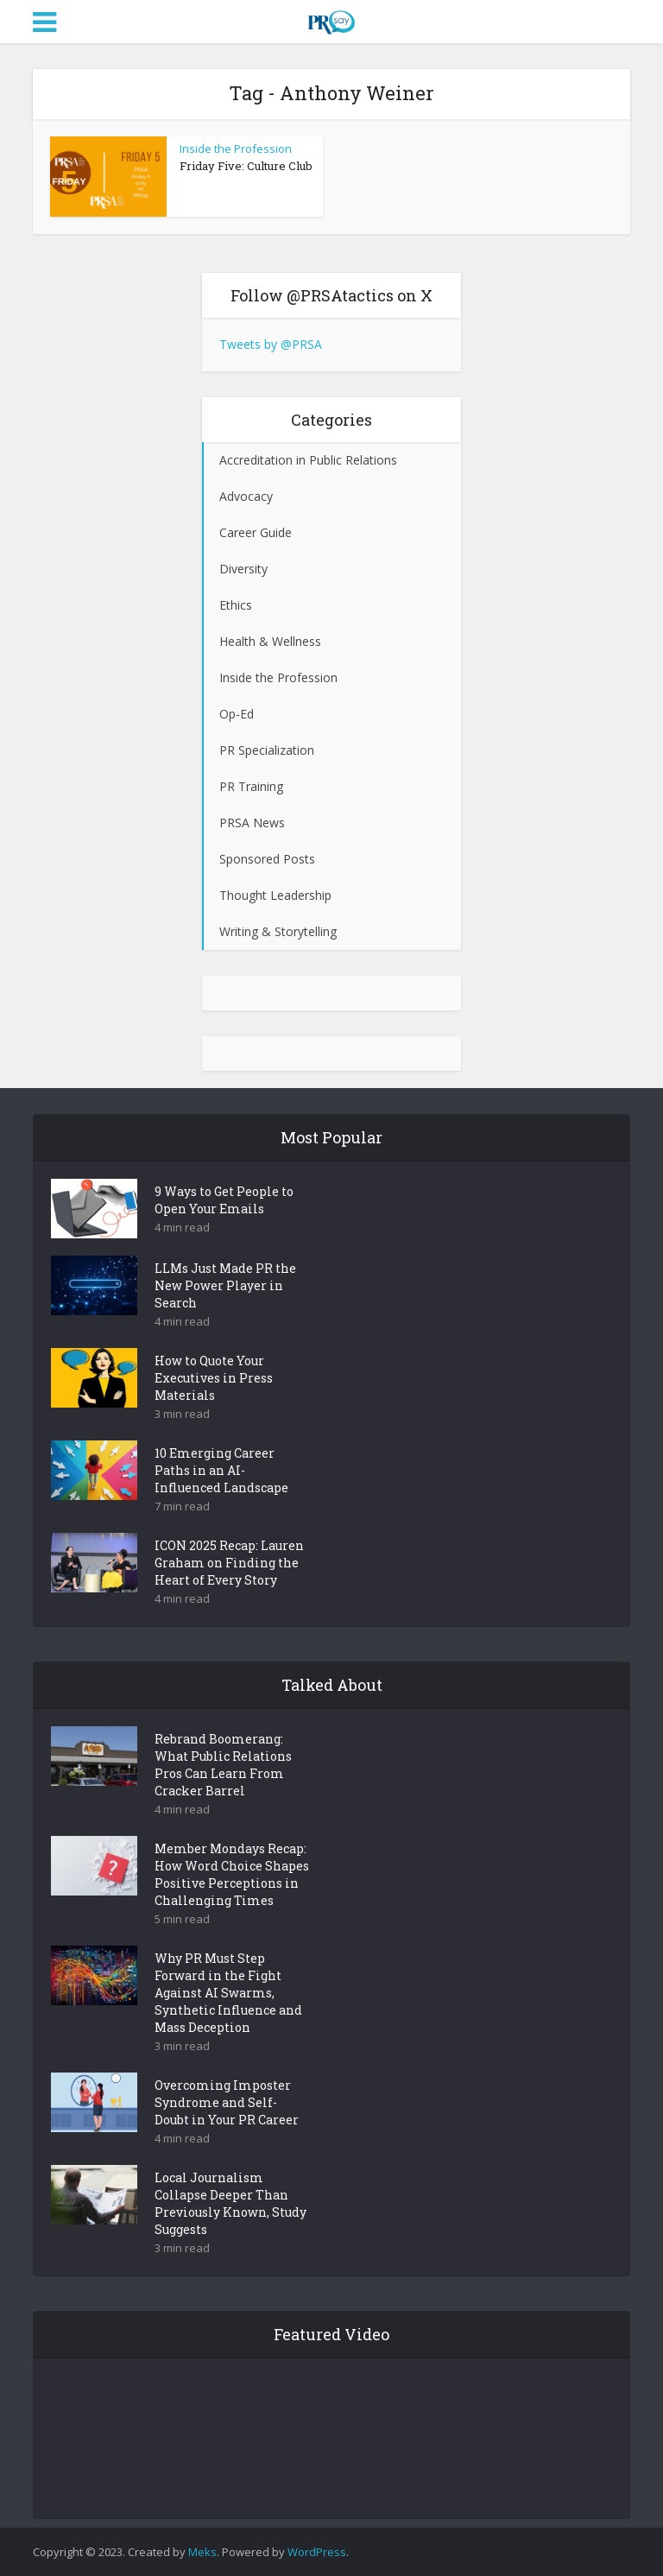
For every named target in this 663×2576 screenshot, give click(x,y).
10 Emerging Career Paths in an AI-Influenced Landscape (221, 1470)
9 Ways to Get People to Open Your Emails (224, 1200)
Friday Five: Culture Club (246, 166)
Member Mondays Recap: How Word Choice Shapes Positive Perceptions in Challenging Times (232, 1874)
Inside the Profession (236, 148)
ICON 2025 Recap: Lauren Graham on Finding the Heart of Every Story (229, 1562)
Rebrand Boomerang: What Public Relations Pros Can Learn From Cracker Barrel (223, 1765)
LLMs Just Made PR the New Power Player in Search (225, 1285)
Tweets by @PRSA (270, 344)
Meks (202, 2552)
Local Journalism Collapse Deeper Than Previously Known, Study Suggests (230, 2203)
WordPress (316, 2552)
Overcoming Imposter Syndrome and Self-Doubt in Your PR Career (227, 2102)
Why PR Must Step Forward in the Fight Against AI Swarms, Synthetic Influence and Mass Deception (228, 1992)
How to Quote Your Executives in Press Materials (214, 1377)
